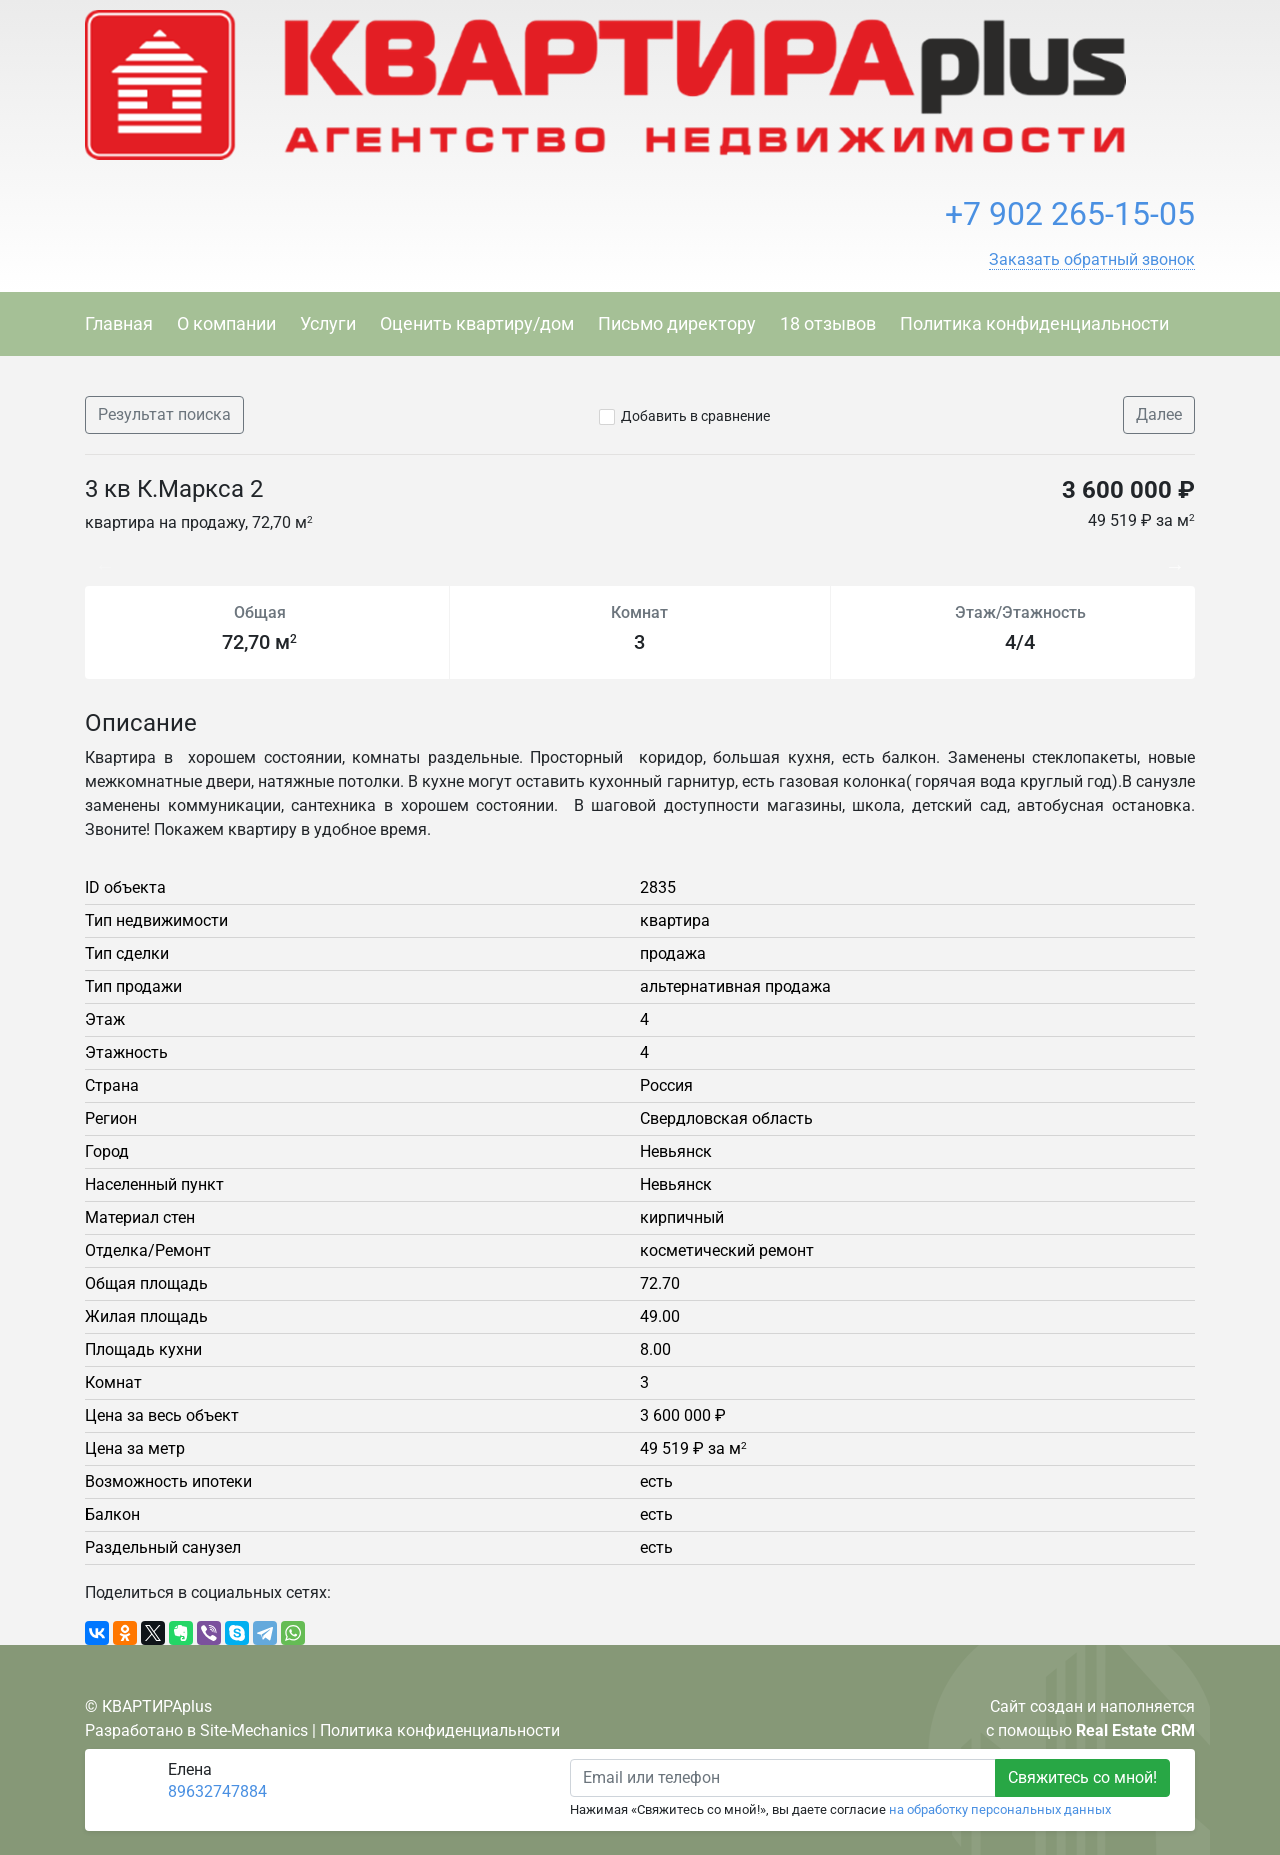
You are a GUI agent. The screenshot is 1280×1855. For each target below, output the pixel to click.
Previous (95, 555)
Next (1180, 555)
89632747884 (217, 1791)
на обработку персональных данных (1000, 1809)
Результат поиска (164, 414)
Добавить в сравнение (695, 416)
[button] (1092, 260)
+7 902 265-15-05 (1070, 214)
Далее (1159, 414)
